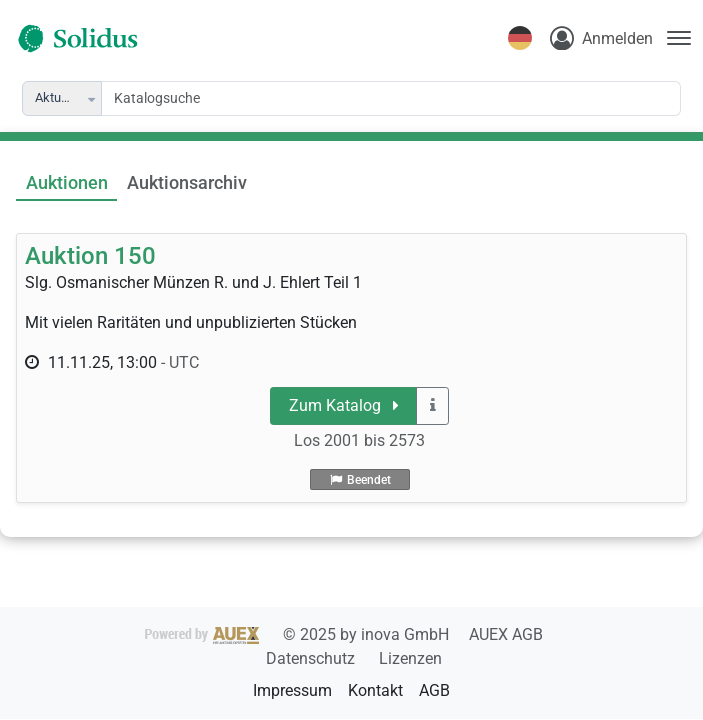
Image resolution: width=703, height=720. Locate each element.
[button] (93, 98)
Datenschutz (312, 658)
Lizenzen (410, 658)
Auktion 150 (90, 256)
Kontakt (375, 690)
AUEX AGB (506, 634)
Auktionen (67, 183)
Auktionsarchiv (187, 183)
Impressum (292, 690)
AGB (434, 690)
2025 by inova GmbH (299, 634)
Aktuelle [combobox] (58, 97)
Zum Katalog (344, 405)
